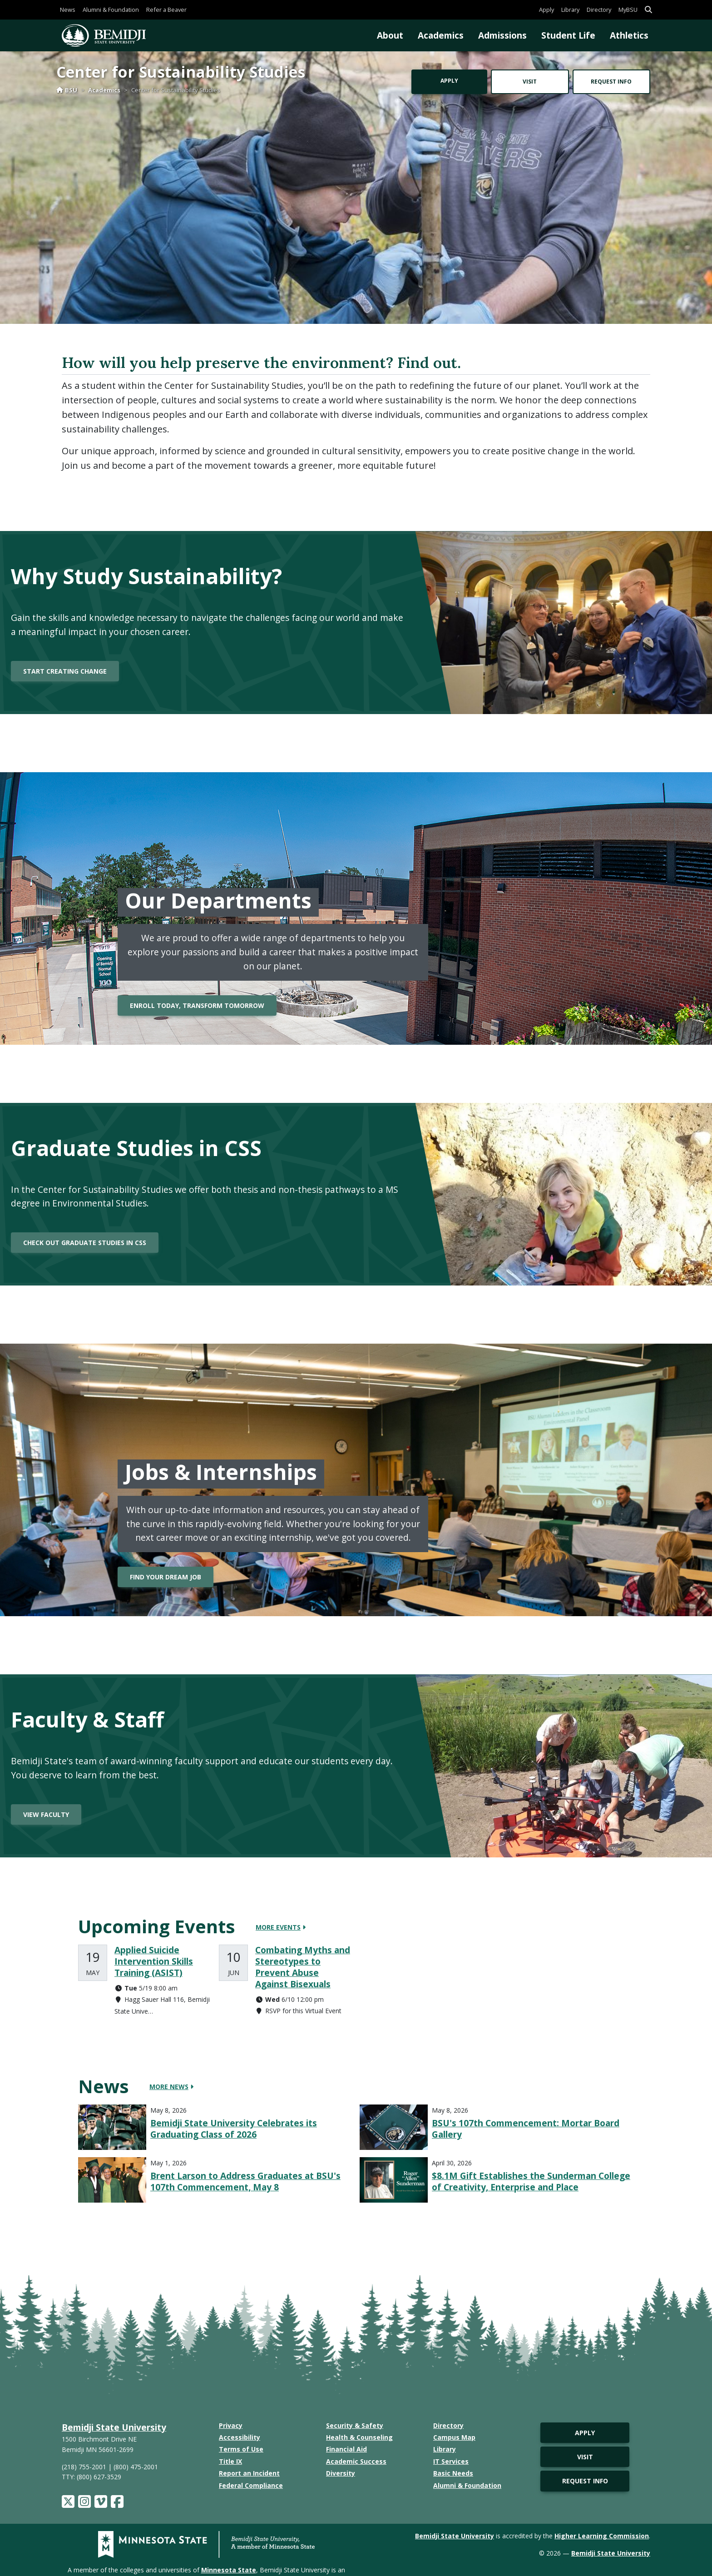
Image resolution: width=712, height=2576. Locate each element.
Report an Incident (249, 2473)
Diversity (340, 2473)
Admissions (502, 35)
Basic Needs (453, 2473)
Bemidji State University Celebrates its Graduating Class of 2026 (233, 2128)
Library (570, 9)
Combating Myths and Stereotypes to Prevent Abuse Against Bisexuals (302, 1967)
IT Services (451, 2461)
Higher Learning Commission (601, 2535)
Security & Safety (354, 2425)
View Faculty (46, 1814)
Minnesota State (228, 2570)
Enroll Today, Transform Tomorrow (197, 1005)
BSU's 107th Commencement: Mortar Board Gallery (525, 2128)
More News (171, 2086)
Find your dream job (165, 1577)
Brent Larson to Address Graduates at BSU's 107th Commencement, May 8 (245, 2181)
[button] (648, 10)
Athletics (629, 35)
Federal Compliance (251, 2485)
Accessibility (239, 2437)
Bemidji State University (114, 2427)
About (390, 35)
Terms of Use (241, 2449)
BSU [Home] (66, 90)
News (67, 9)
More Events (281, 1927)
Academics (441, 35)
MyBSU (628, 9)
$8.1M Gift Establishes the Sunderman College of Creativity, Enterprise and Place (531, 2181)
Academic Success (356, 2461)
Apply (546, 9)
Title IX (230, 2461)
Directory (599, 9)
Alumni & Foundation (111, 9)
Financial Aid (346, 2449)
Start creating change (65, 671)
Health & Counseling (359, 2437)
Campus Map (454, 2437)
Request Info (611, 81)
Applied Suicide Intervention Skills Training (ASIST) (153, 1961)
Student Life (568, 35)
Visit (530, 81)
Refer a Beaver (166, 9)
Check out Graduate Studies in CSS (84, 1242)
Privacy (230, 2425)
